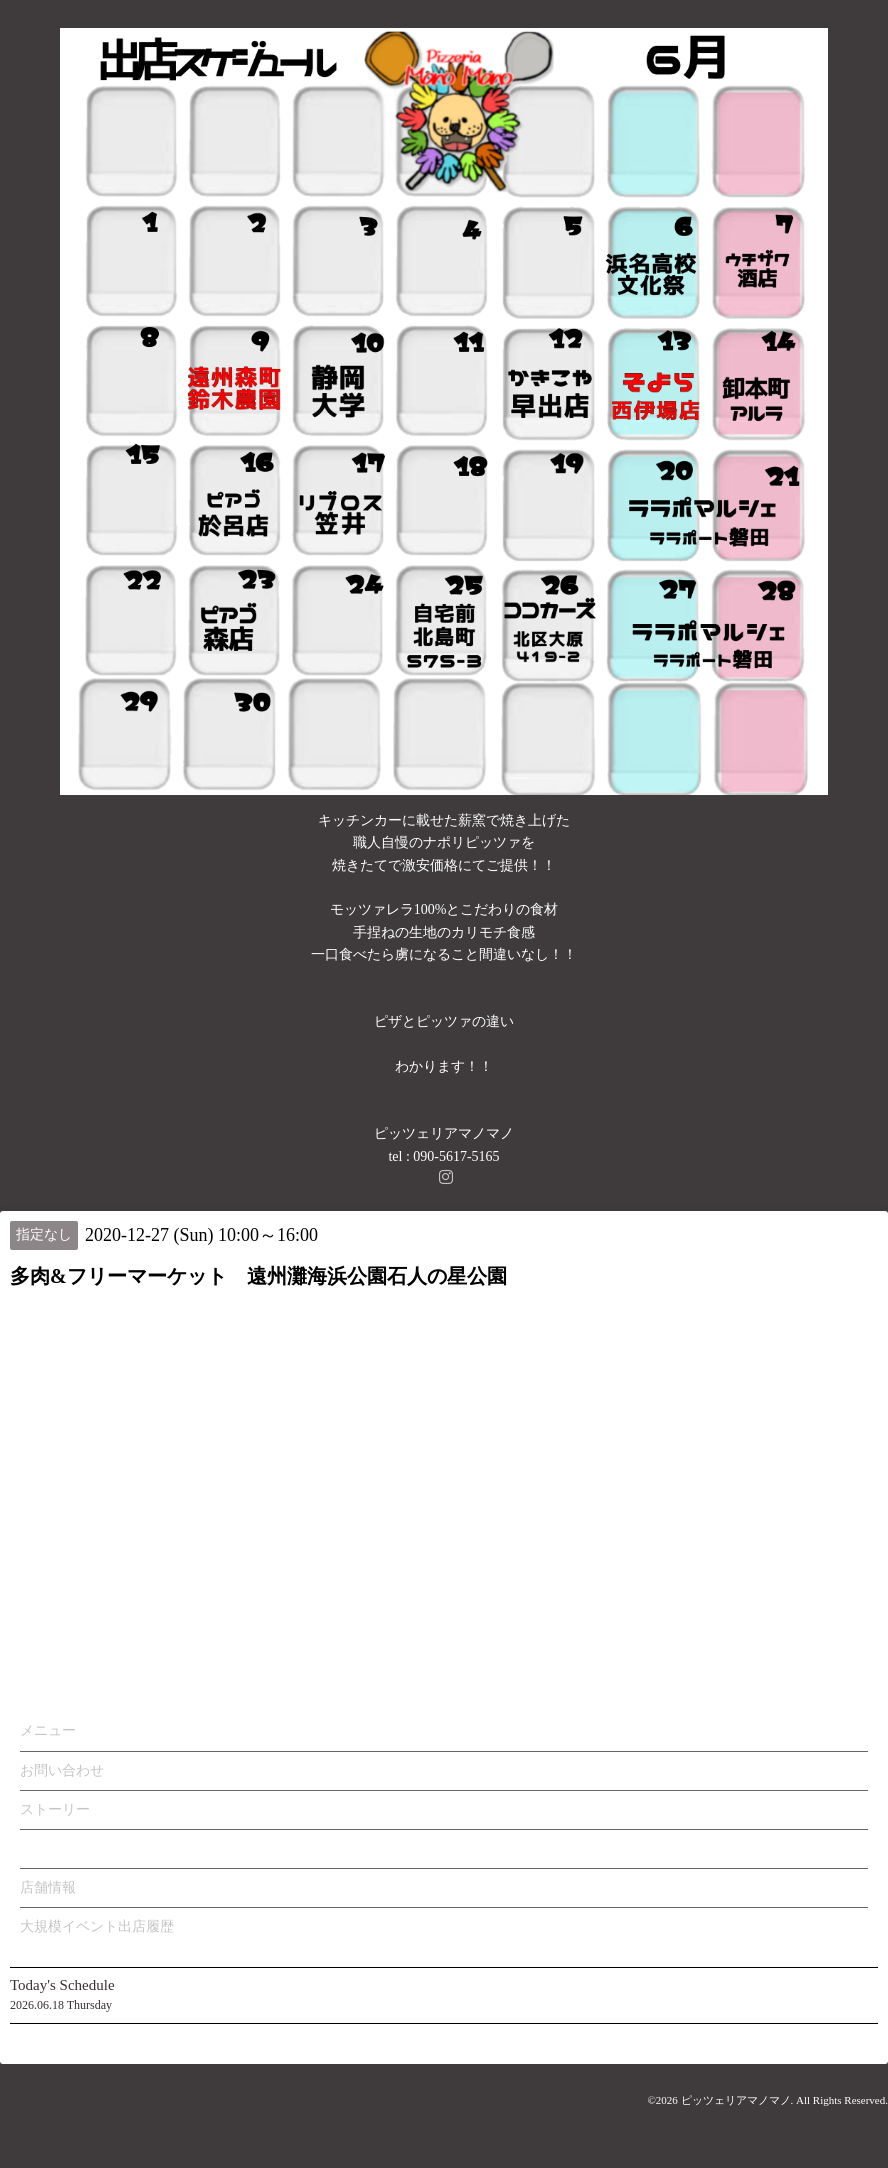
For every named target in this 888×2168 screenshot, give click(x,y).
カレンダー (55, 1848)
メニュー (48, 1730)
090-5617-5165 (456, 1156)
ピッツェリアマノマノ (736, 2100)
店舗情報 (48, 1887)
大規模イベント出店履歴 (97, 1926)
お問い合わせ (62, 1770)
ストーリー (55, 1809)
